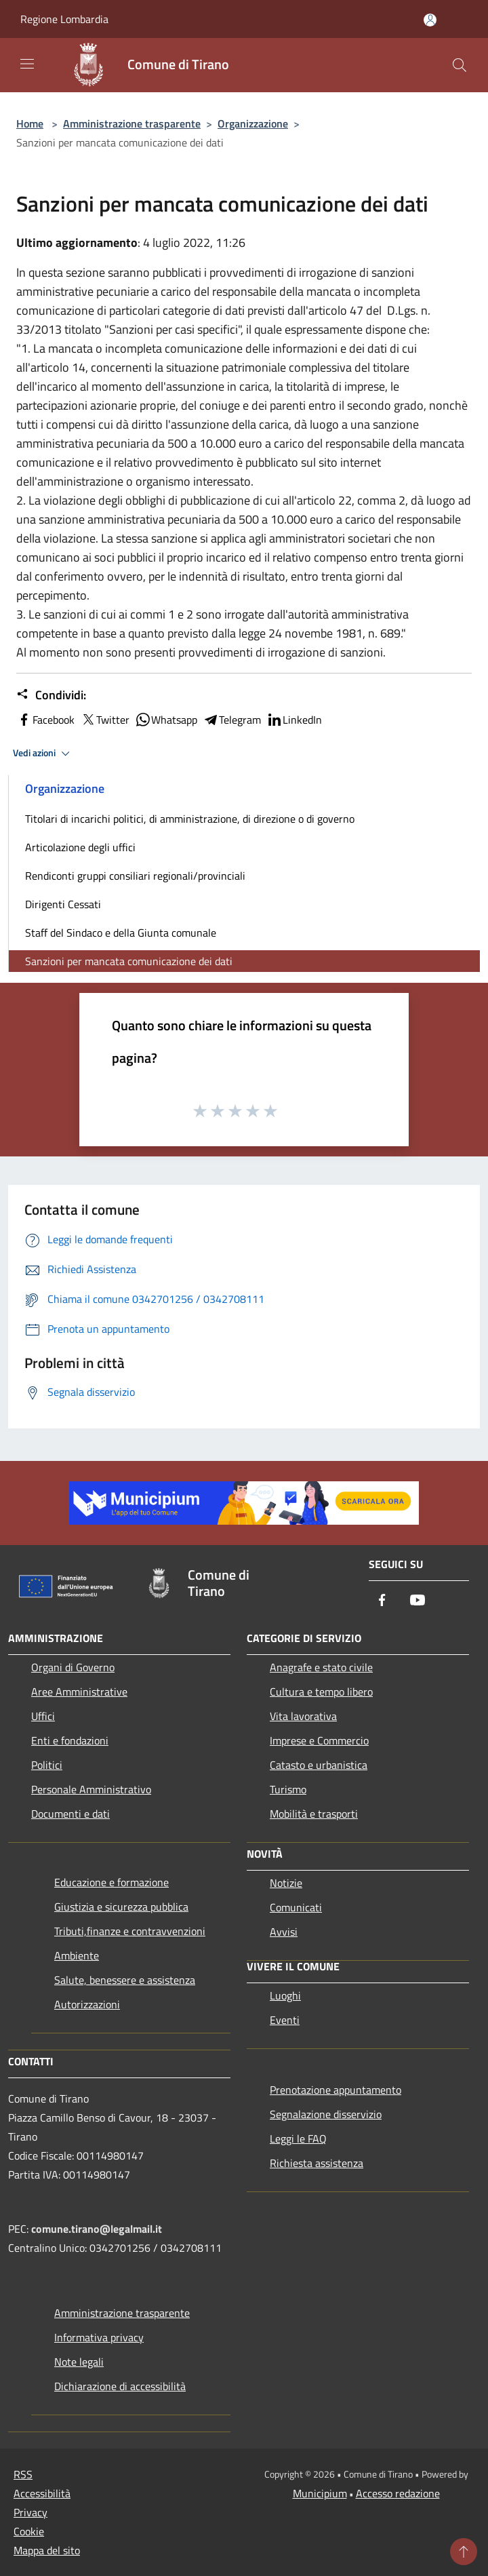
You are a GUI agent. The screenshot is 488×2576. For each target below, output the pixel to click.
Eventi (285, 2020)
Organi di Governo (73, 1667)
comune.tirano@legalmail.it (96, 2229)
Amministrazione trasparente (132, 123)
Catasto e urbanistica (318, 1765)
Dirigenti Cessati (63, 904)
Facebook (45, 719)
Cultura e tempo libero (321, 1691)
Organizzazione (253, 123)
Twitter (104, 719)
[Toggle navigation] (27, 64)
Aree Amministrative (79, 1691)
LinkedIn (294, 719)
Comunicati (296, 1907)
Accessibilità (42, 2493)
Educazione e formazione (111, 1882)
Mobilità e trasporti (314, 1814)
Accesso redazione (398, 2493)
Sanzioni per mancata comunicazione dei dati (128, 961)
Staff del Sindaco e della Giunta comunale (120, 932)
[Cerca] (459, 65)
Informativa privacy (99, 2337)
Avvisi (284, 1932)
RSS (23, 2474)
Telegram (232, 719)
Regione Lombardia (64, 19)
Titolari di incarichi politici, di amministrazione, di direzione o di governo (189, 819)
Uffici (43, 1716)
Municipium (320, 2493)
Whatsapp (166, 719)
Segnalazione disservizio (326, 2114)
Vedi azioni (43, 753)
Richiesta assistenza (316, 2163)
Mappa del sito (47, 2550)
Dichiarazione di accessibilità (120, 2386)
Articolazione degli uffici (80, 847)
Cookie (29, 2531)
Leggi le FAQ (298, 2138)
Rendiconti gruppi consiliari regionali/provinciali (135, 875)
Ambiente (76, 1955)
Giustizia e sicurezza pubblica (121, 1906)
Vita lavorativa (303, 1716)
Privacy (30, 2512)
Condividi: (51, 695)
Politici (46, 1765)
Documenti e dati (70, 1814)
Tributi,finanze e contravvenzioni (129, 1931)
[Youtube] (417, 1601)
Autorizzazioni (87, 2004)
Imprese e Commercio (319, 1740)
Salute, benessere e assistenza (124, 1980)
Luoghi (285, 1995)
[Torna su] (463, 2551)
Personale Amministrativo (91, 1789)
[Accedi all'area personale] (430, 20)
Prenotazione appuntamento (335, 2090)
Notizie (286, 1883)
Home (29, 123)
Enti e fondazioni (69, 1740)
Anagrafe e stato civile (321, 1667)
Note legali (79, 2362)
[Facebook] (382, 1601)
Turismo (288, 1789)
